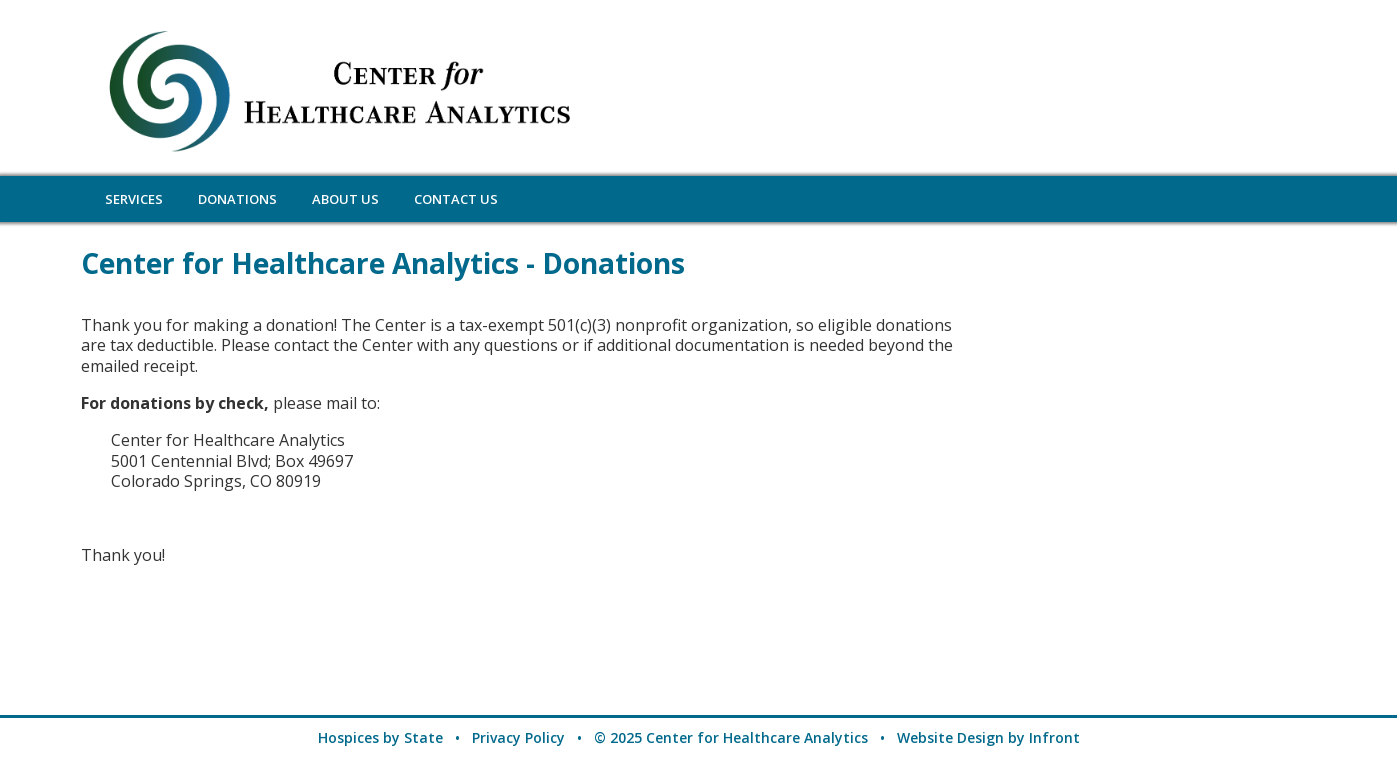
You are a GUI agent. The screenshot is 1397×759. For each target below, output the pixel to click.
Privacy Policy (518, 737)
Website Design (950, 737)
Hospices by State (380, 737)
